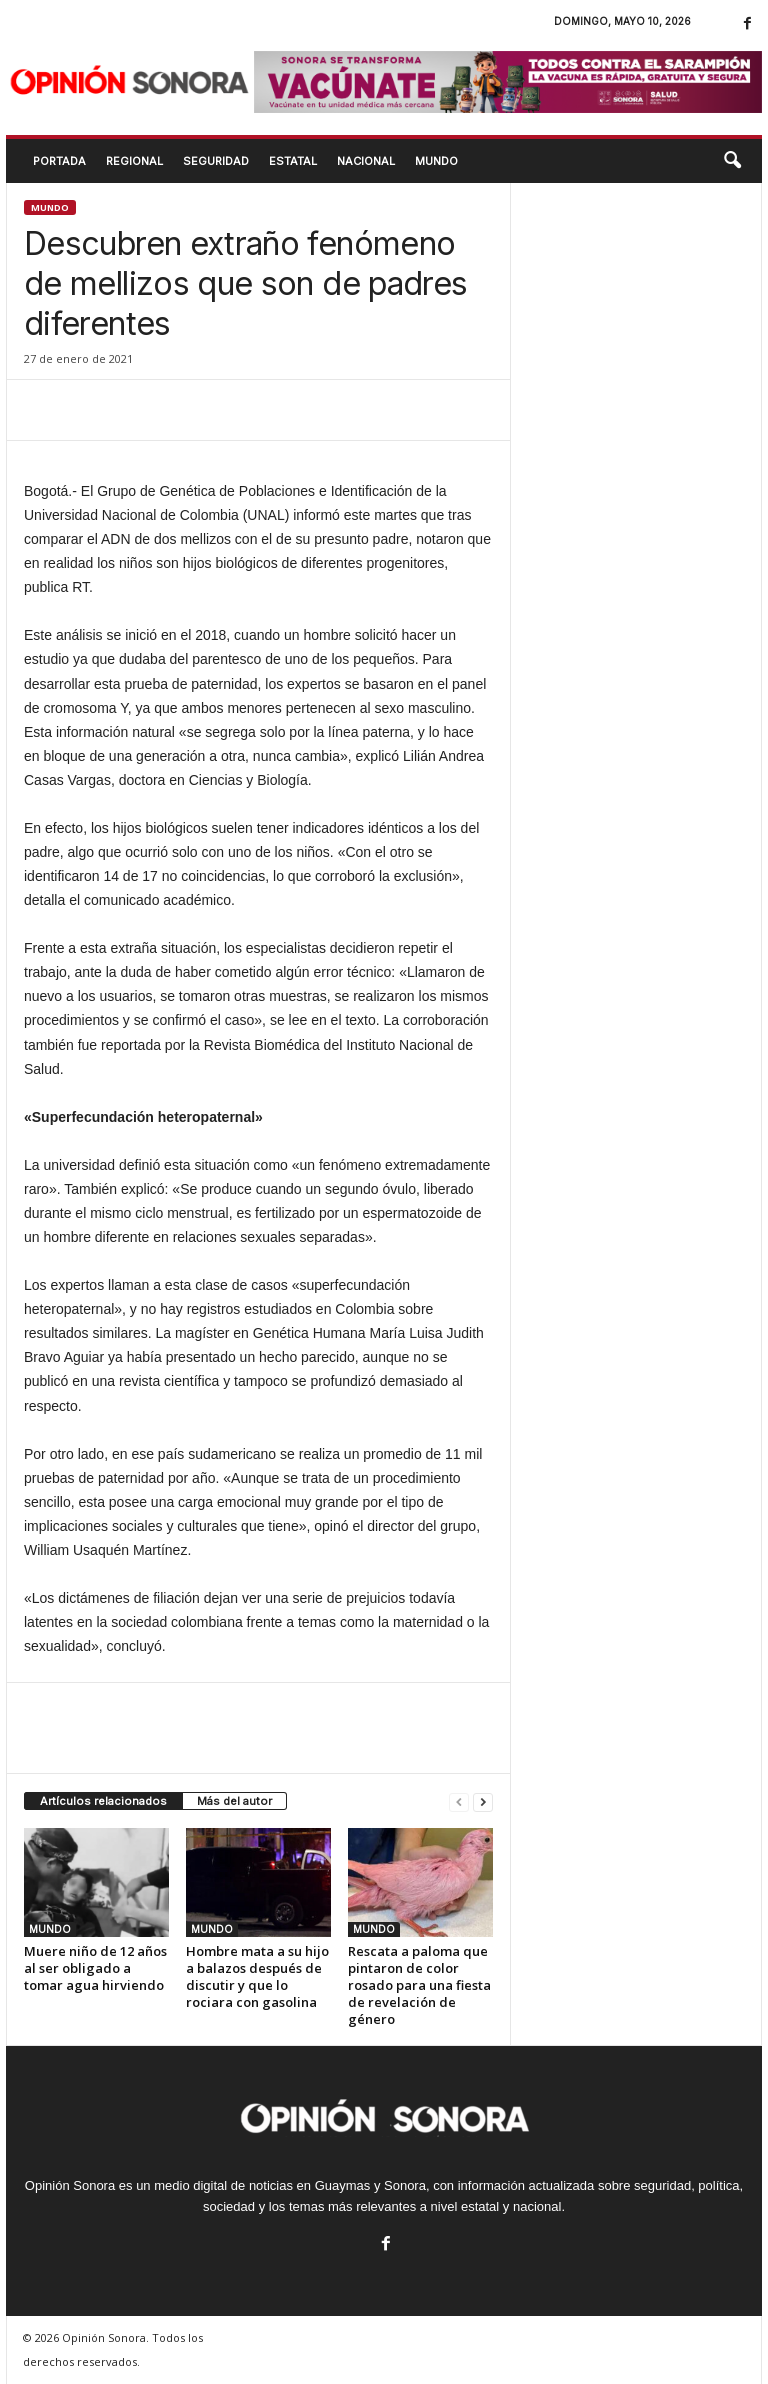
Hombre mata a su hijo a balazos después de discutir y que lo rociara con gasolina (257, 1976)
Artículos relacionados (103, 1801)
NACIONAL (366, 161)
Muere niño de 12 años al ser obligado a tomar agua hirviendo (95, 1968)
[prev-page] (459, 1801)
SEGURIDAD (216, 161)
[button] (732, 161)
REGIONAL (134, 161)
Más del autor (234, 1801)
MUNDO (436, 161)
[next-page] (483, 1801)
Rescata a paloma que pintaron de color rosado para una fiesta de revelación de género (419, 1985)
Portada (59, 161)
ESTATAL (293, 161)
